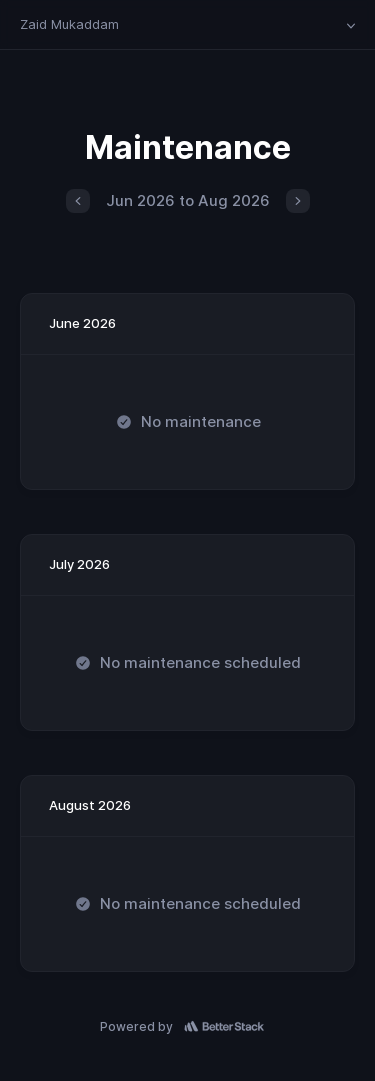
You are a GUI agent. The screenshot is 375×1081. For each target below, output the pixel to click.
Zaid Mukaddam (69, 24)
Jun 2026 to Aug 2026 (188, 200)
